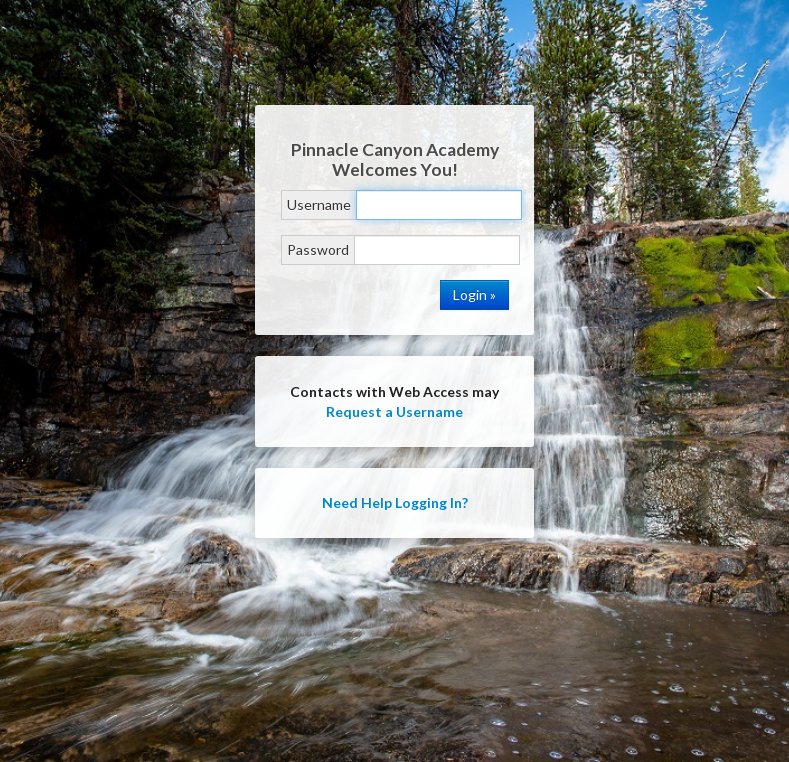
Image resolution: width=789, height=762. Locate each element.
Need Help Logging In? (395, 502)
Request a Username (394, 411)
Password (318, 249)
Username (319, 204)
